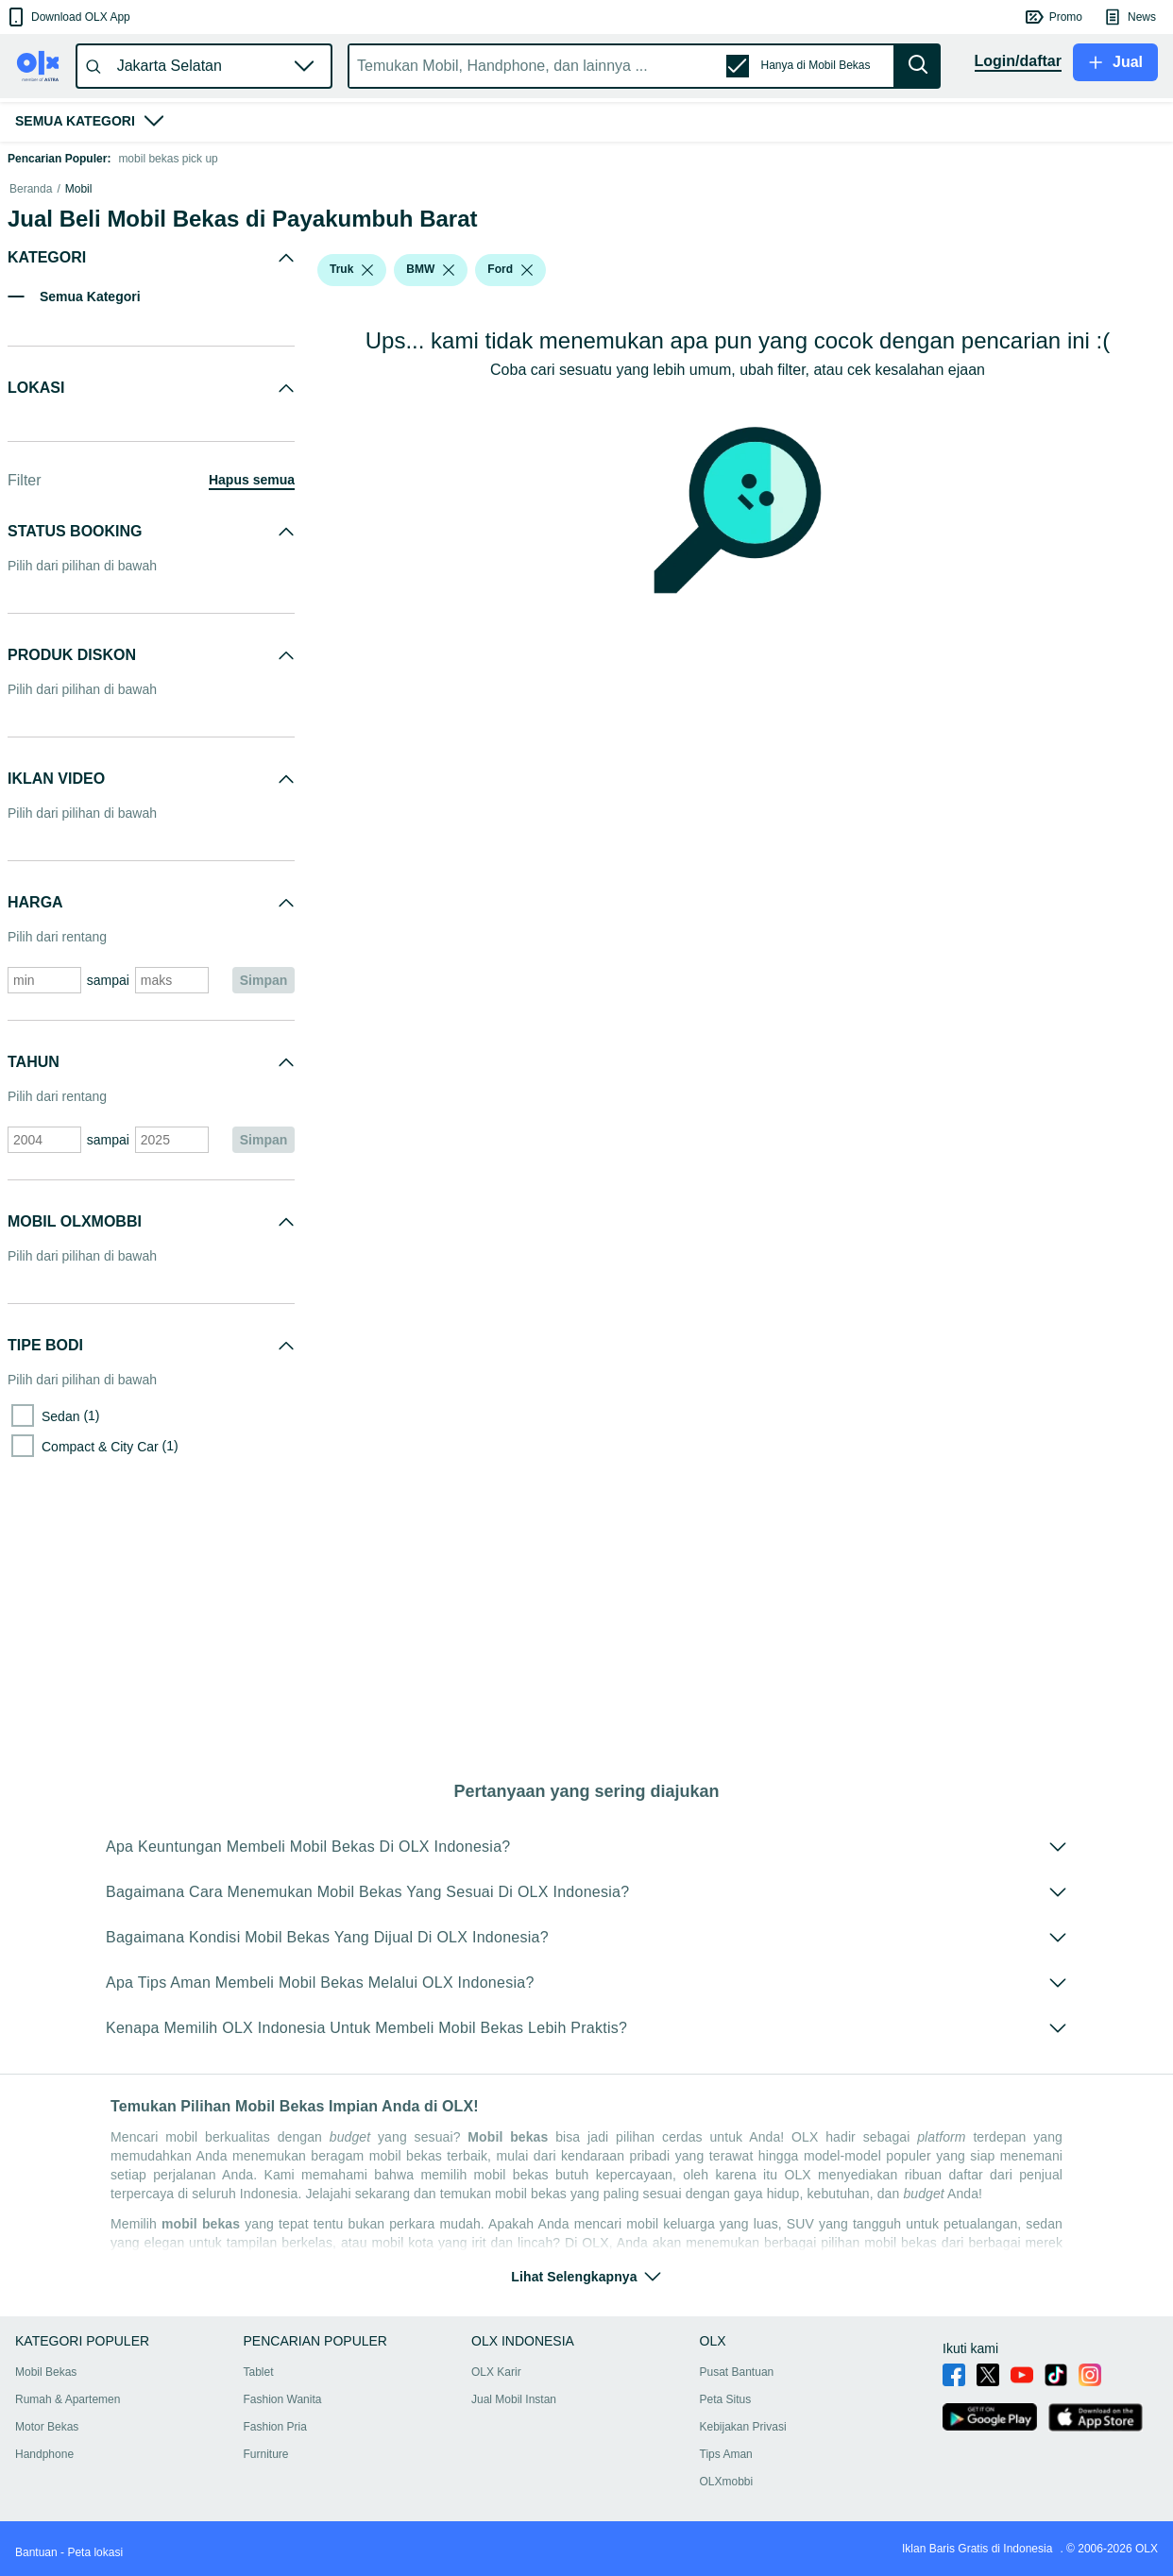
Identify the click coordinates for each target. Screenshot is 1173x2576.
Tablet (259, 2372)
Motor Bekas (46, 2426)
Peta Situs (726, 2399)
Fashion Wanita (283, 2399)
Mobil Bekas (45, 2372)
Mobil (79, 434)
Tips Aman (726, 2454)
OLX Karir (496, 2372)
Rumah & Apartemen (67, 2399)
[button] (67, 17)
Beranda (30, 434)
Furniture (266, 2454)
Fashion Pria (275, 2426)
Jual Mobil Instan (513, 2399)
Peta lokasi (95, 2552)
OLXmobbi (727, 2481)
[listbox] (367, 515)
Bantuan (36, 2552)
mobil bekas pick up (167, 158)
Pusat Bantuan (737, 2372)
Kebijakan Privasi (743, 2426)
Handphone (44, 2454)
